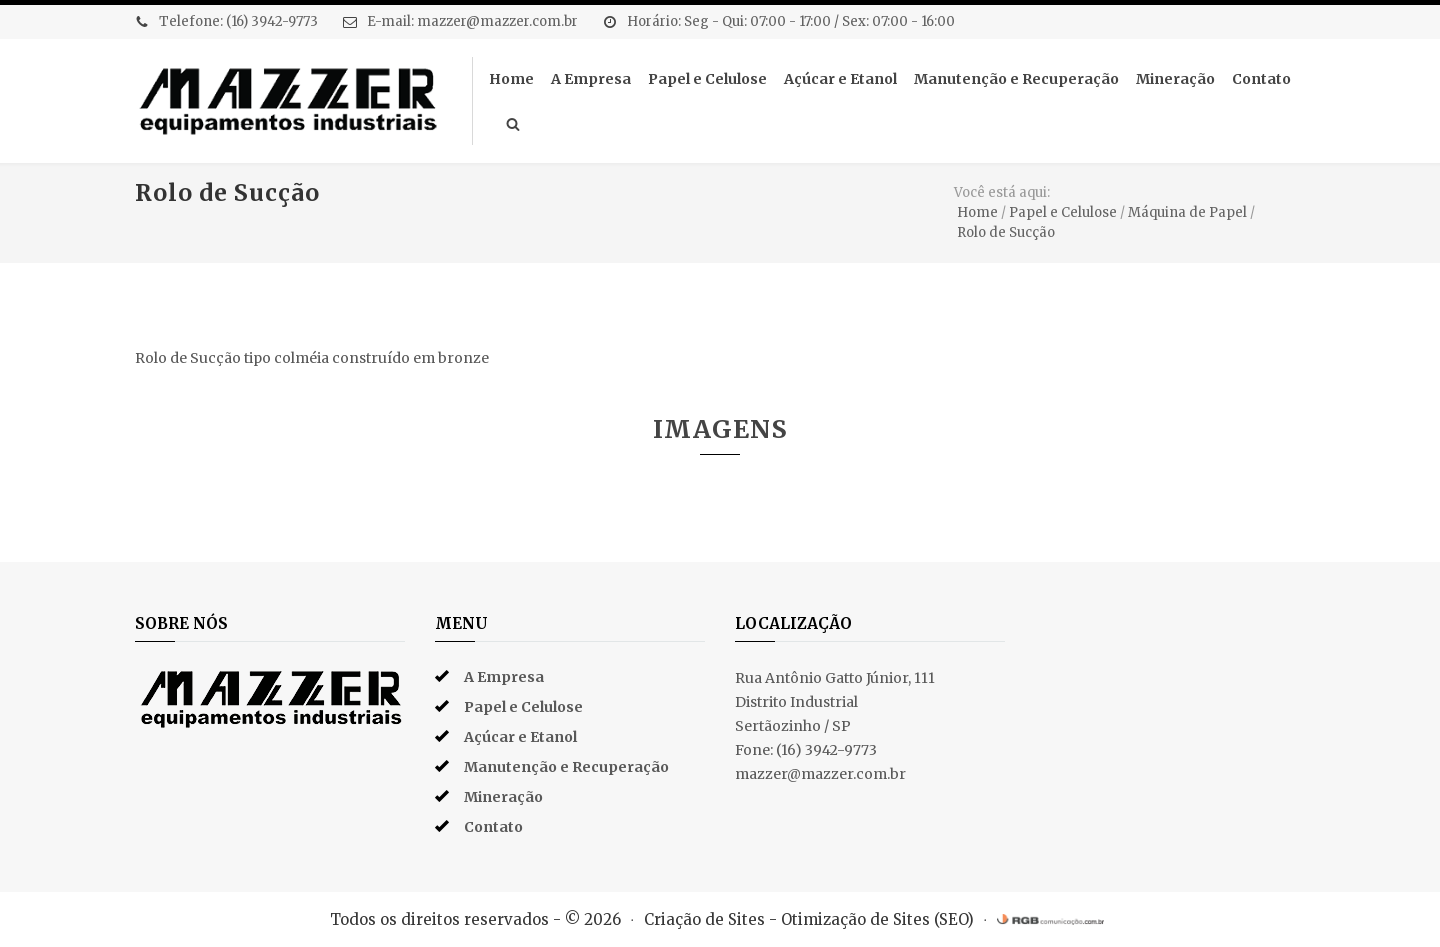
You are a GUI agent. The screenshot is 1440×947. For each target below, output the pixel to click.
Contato (1261, 79)
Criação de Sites (704, 919)
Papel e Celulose (707, 79)
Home (511, 79)
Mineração (1175, 79)
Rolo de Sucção (1006, 232)
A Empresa (591, 79)
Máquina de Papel (1187, 212)
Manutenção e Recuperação (1016, 79)
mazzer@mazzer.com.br (497, 21)
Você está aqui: (1002, 192)
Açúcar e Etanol (840, 79)
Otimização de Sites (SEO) (877, 919)
